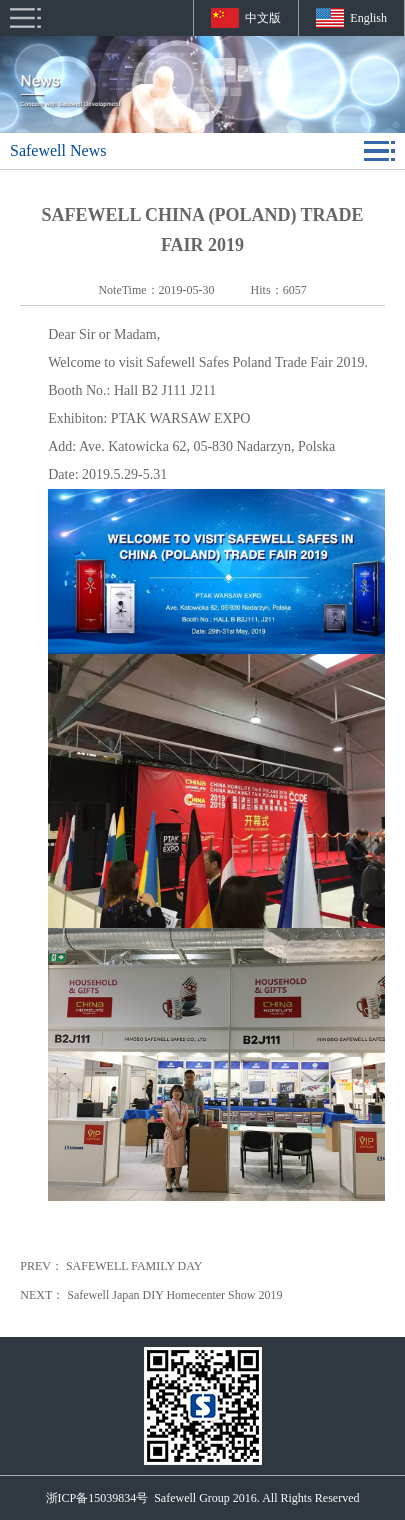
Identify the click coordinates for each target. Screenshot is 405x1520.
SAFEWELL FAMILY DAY (134, 1266)
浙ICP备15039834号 (97, 1498)
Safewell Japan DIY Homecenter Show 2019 (174, 1295)
